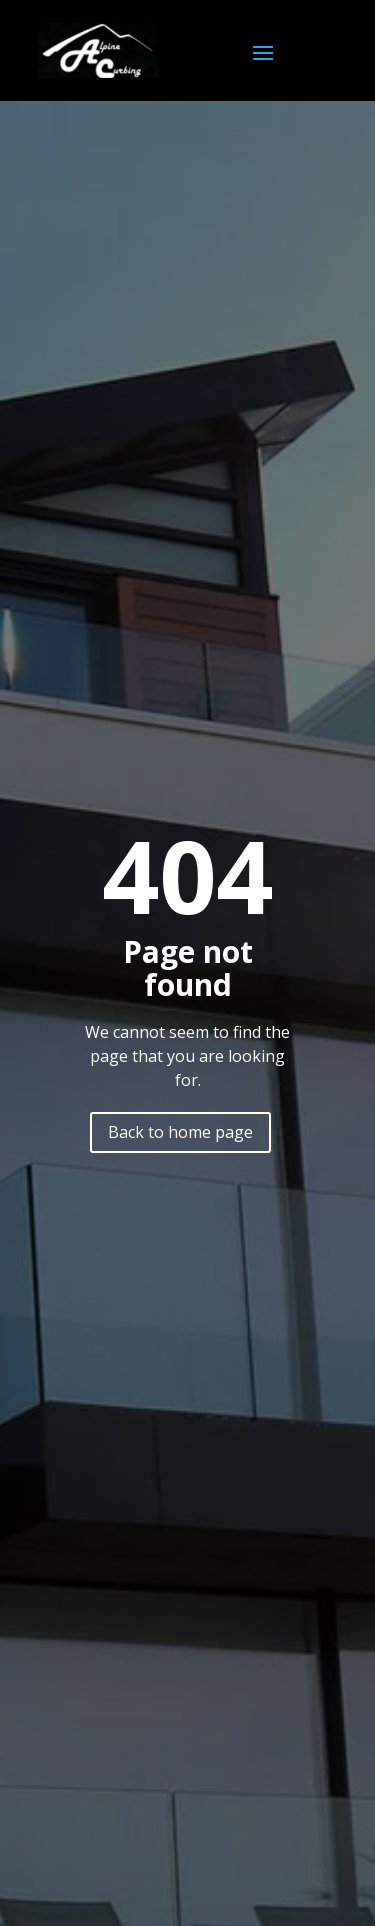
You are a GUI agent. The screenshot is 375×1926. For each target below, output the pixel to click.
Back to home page (180, 1132)
